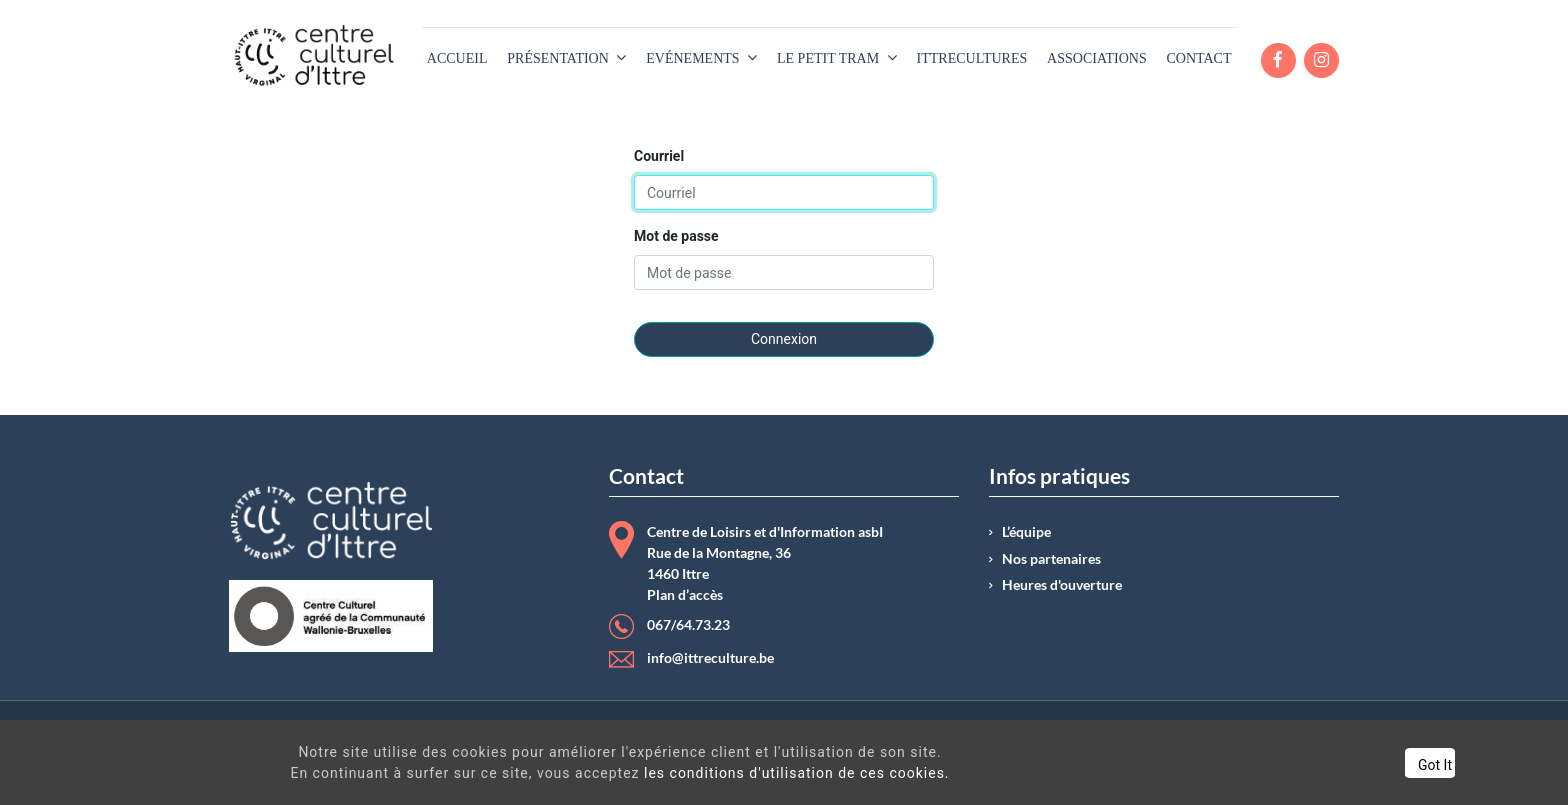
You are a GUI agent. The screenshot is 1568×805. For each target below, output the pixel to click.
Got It (1358, 765)
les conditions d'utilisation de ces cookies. (766, 773)
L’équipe (1026, 532)
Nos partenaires (1051, 559)
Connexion (784, 339)
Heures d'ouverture (1062, 585)
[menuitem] (457, 58)
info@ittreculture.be (710, 658)
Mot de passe (676, 236)
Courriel (659, 156)
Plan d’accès (685, 595)
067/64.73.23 (688, 625)
